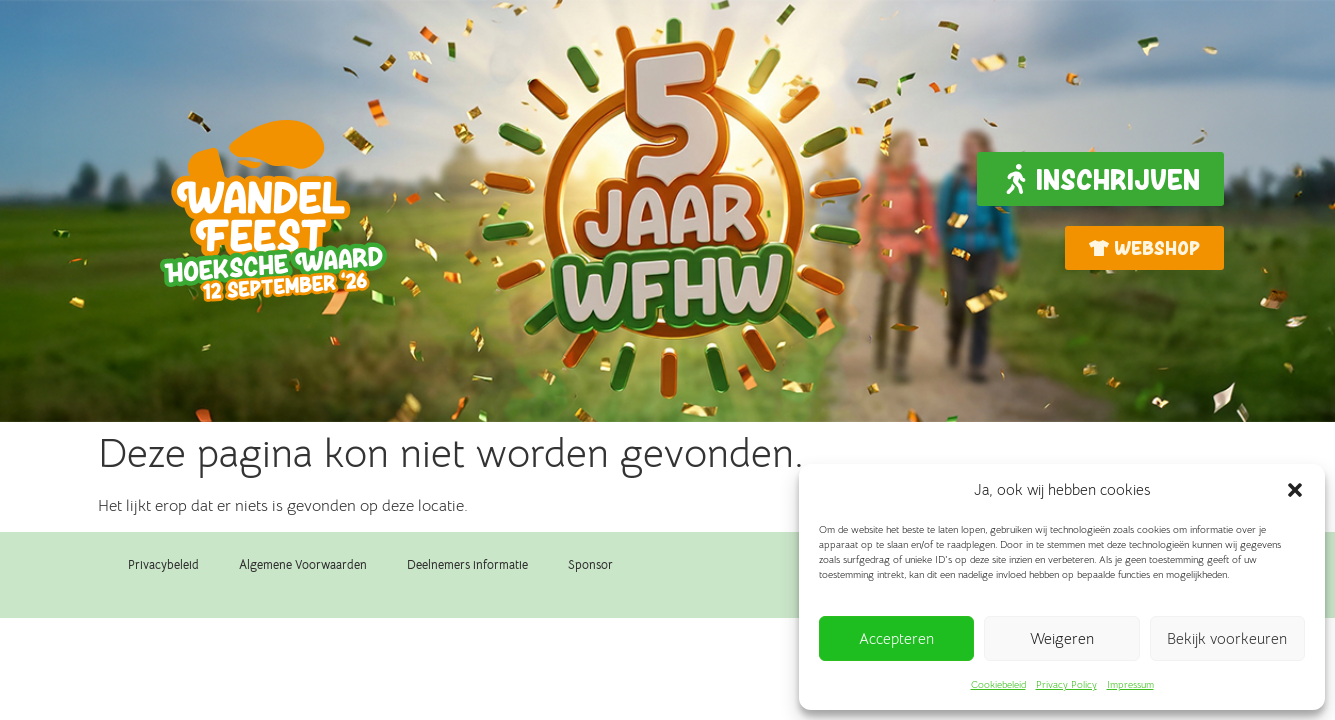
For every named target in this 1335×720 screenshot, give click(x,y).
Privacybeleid (163, 564)
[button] (1295, 490)
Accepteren (896, 638)
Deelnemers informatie (467, 564)
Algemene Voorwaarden (303, 564)
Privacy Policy (1066, 684)
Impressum (1130, 684)
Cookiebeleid (998, 684)
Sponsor (590, 564)
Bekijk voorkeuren (1227, 638)
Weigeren (1062, 638)
